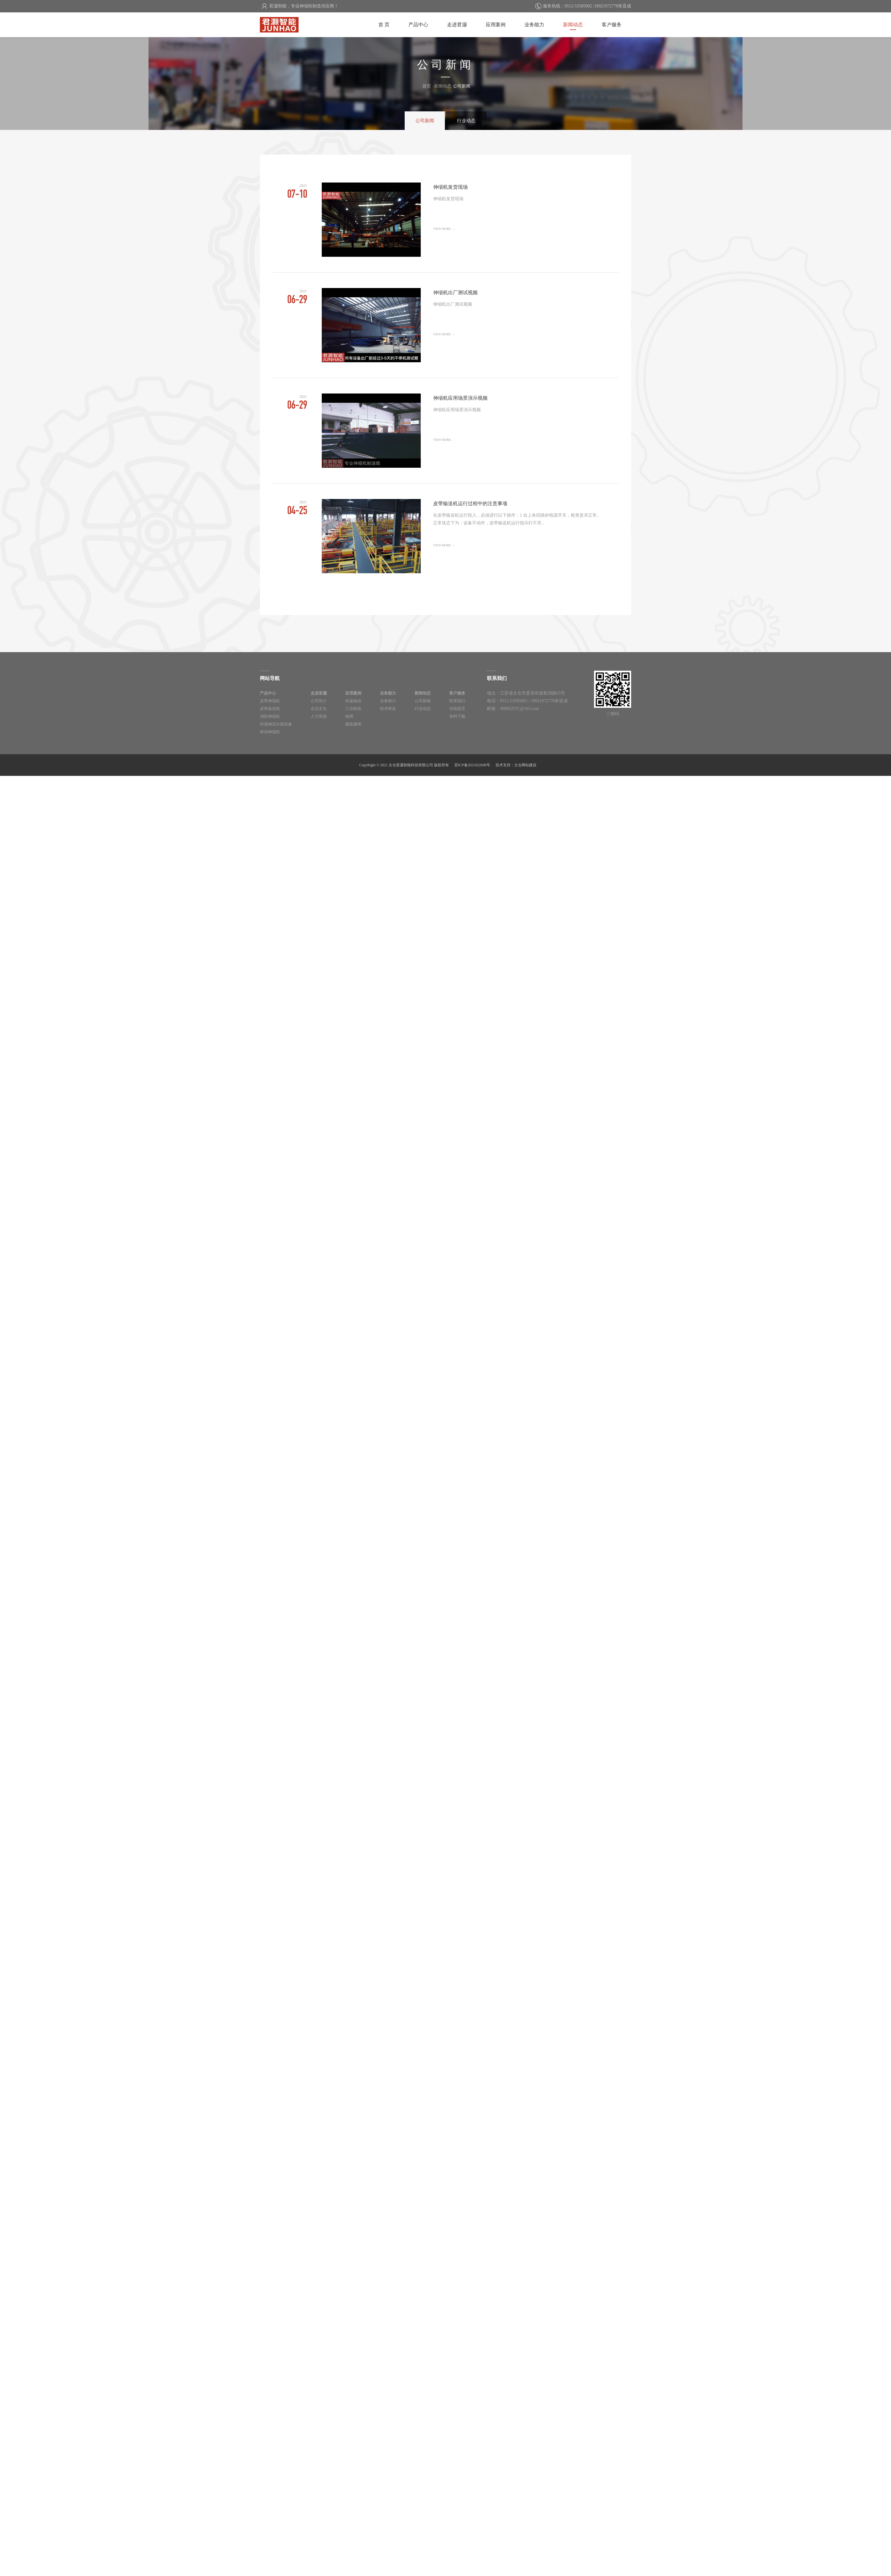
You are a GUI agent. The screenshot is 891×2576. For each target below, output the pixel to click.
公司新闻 (425, 120)
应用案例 (500, 24)
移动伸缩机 (270, 731)
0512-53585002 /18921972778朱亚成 (598, 6)
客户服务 (612, 24)
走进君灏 (463, 24)
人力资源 (317, 715)
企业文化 (317, 708)
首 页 (393, 24)
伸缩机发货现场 (445, 219)
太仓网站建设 (525, 764)
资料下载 (450, 715)
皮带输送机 (270, 708)
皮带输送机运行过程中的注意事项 (445, 536)
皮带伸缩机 (270, 700)
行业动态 (465, 120)
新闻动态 (575, 24)
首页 (426, 86)
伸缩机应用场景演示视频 (445, 430)
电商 (346, 715)
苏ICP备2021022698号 (472, 764)
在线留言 (450, 708)
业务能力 (538, 24)
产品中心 (426, 24)
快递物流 (350, 700)
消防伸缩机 (270, 715)
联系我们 (450, 700)
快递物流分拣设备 (276, 723)
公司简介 (317, 700)
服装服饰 (350, 723)
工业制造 (350, 708)
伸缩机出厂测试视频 (445, 325)
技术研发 (384, 708)
